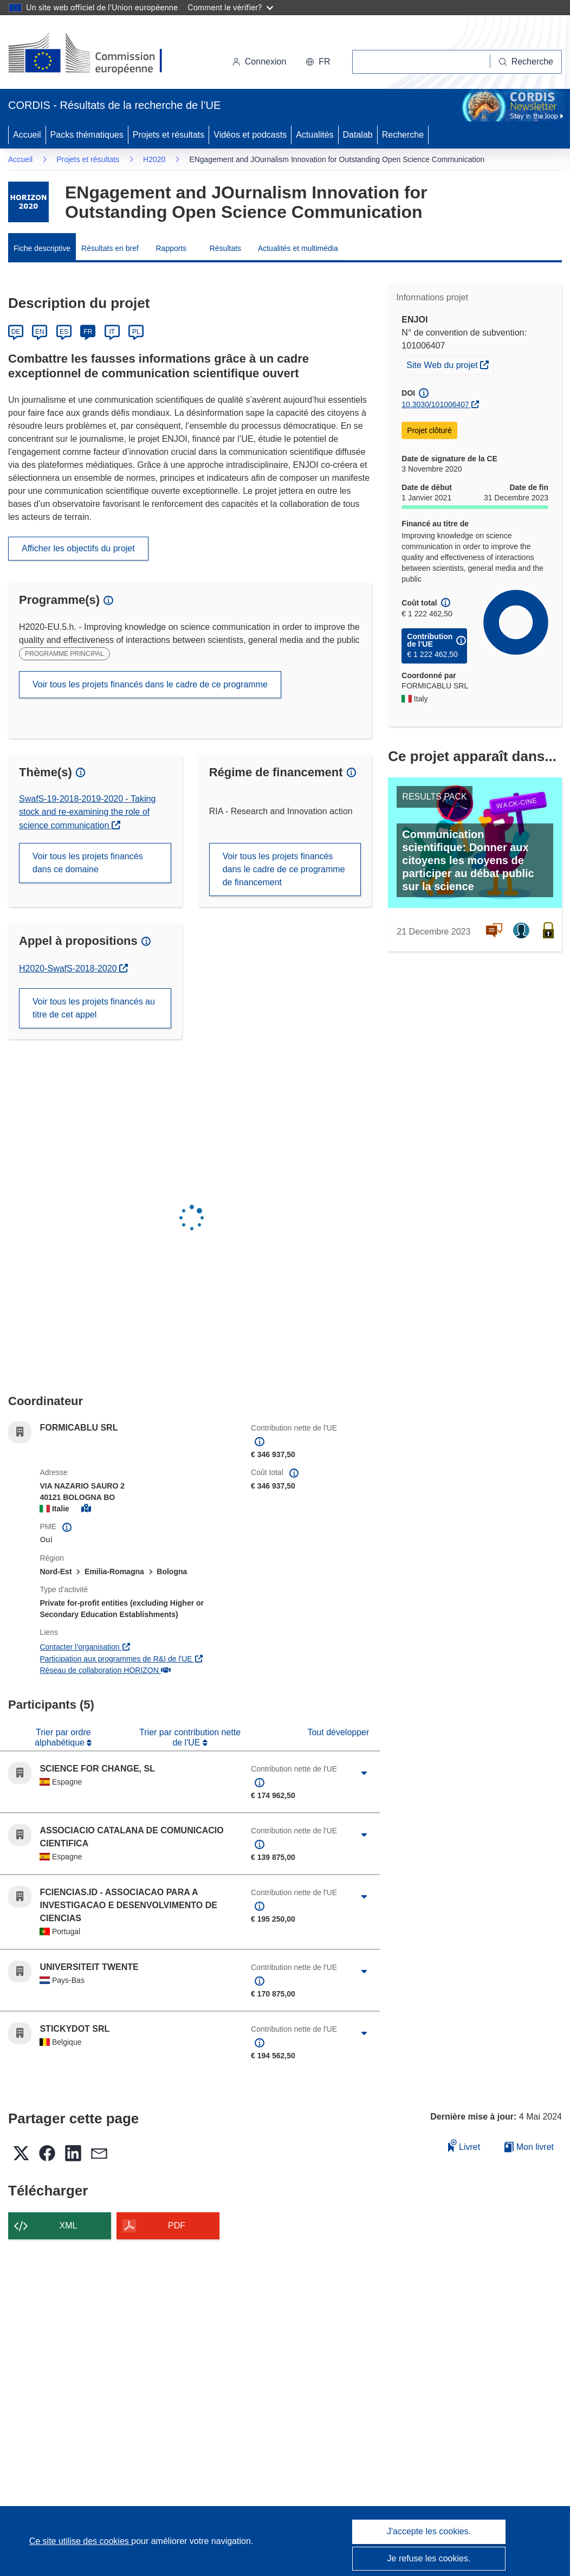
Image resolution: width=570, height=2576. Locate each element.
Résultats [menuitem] (225, 248)
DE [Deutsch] (16, 332)
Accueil (27, 134)
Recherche (403, 134)
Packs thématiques (87, 134)
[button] (318, 62)
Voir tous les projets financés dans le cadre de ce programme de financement (284, 869)
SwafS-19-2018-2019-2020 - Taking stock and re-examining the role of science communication (87, 812)
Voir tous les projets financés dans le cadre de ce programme (150, 684)
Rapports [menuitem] (171, 248)
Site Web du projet (450, 364)
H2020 (154, 159)
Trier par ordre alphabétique (62, 1737)
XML (68, 2225)
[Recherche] (526, 62)
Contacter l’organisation (85, 1647)
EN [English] (39, 332)
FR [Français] (87, 332)
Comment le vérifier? (230, 7)
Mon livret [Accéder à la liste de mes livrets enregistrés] (529, 2147)
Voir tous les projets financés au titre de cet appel (94, 1008)
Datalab (358, 134)
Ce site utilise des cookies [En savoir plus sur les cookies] (80, 2541)
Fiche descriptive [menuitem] (42, 248)
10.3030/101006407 (435, 404)
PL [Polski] (136, 332)
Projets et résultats (169, 134)
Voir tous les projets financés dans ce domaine (88, 863)
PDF (176, 2225)
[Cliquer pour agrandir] (364, 1773)
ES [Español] (64, 332)
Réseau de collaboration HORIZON (105, 1670)
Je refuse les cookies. (429, 2558)
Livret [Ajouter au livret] (464, 2145)
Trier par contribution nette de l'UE (190, 1737)
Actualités (314, 134)
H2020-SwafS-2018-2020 (73, 968)
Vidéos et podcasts (250, 134)
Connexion (259, 61)
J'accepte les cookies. (429, 2531)
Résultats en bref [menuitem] (110, 248)
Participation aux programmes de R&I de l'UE (122, 1658)
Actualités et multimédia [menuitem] (298, 248)
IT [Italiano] (112, 332)
